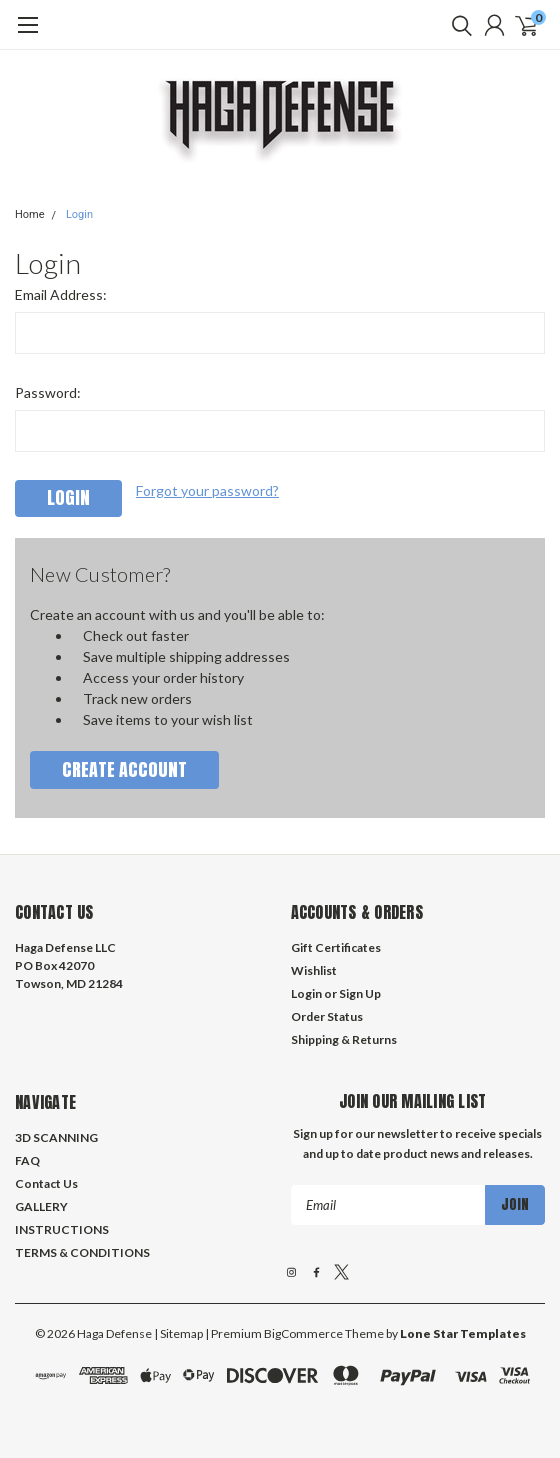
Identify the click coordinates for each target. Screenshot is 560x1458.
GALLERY (41, 1206)
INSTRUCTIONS (62, 1229)
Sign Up (360, 993)
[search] (457, 25)
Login (79, 214)
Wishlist (314, 970)
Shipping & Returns (344, 1039)
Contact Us (46, 1183)
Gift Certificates (336, 947)
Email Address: (61, 294)
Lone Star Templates (463, 1333)
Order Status (327, 1016)
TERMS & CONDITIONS (82, 1252)
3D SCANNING (56, 1137)
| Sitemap (178, 1333)
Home (30, 214)
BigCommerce (303, 1333)
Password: (48, 392)
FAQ (27, 1160)
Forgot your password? (207, 490)
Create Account (124, 769)
